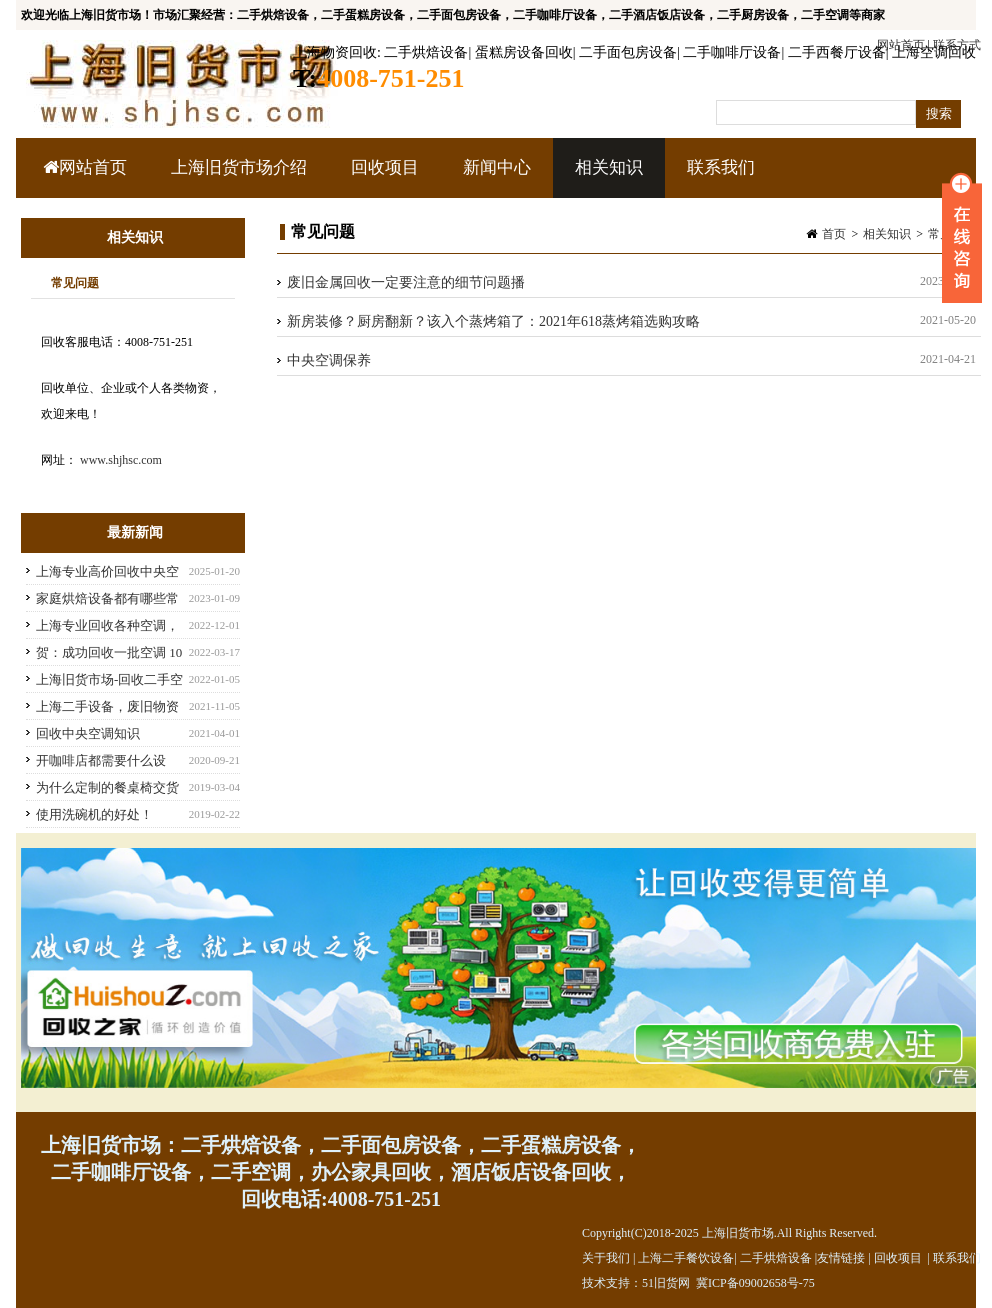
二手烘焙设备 (426, 52)
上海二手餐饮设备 (686, 1258)
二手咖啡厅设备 (732, 52)
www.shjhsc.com (121, 460)
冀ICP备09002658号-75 (755, 1283)
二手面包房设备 (628, 52)
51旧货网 (666, 1283)
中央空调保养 (329, 360)
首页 (834, 234)
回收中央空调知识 (88, 733)
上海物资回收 (335, 52)
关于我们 (606, 1258)
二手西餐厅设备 (837, 52)
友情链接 (841, 1258)
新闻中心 (494, 178)
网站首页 (85, 167)
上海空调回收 (934, 52)
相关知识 (606, 178)
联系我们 (721, 167)
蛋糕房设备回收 (524, 52)
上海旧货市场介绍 (239, 167)
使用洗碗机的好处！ (94, 814)
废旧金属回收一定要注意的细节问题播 (406, 282)
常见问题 (75, 283)
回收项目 (382, 178)
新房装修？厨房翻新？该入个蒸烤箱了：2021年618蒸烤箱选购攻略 (493, 321)
